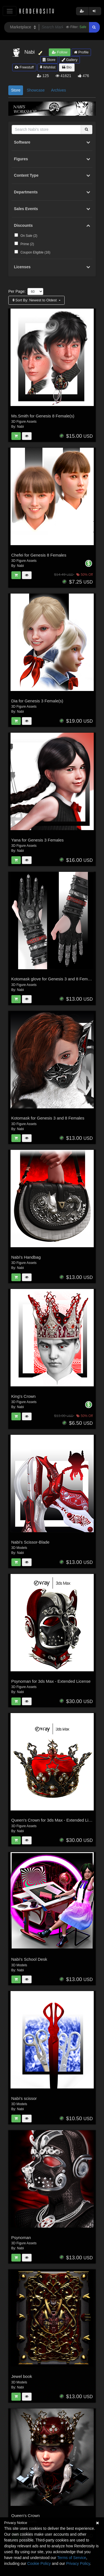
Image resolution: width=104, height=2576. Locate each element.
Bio (67, 67)
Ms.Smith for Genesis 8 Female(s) (43, 416)
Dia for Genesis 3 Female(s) (37, 700)
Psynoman (21, 2237)
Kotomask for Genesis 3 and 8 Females (47, 1118)
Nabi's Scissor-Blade (30, 1542)
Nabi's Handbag (26, 1257)
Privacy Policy (78, 2563)
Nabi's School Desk (29, 1959)
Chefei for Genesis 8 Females (38, 555)
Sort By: (35, 300)
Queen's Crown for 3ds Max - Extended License (55, 1820)
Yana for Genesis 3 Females (37, 840)
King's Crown (23, 1396)
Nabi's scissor (24, 2098)
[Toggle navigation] (9, 11)
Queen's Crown (25, 2515)
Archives (58, 90)
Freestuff (24, 67)
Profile (81, 52)
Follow (59, 52)
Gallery (70, 60)
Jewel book (21, 2376)
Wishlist (47, 67)
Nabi (20, 427)
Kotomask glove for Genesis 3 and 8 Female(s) (54, 978)
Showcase (36, 90)
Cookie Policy (39, 2563)
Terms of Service (71, 2557)
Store (49, 60)
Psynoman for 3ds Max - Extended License (51, 1681)
